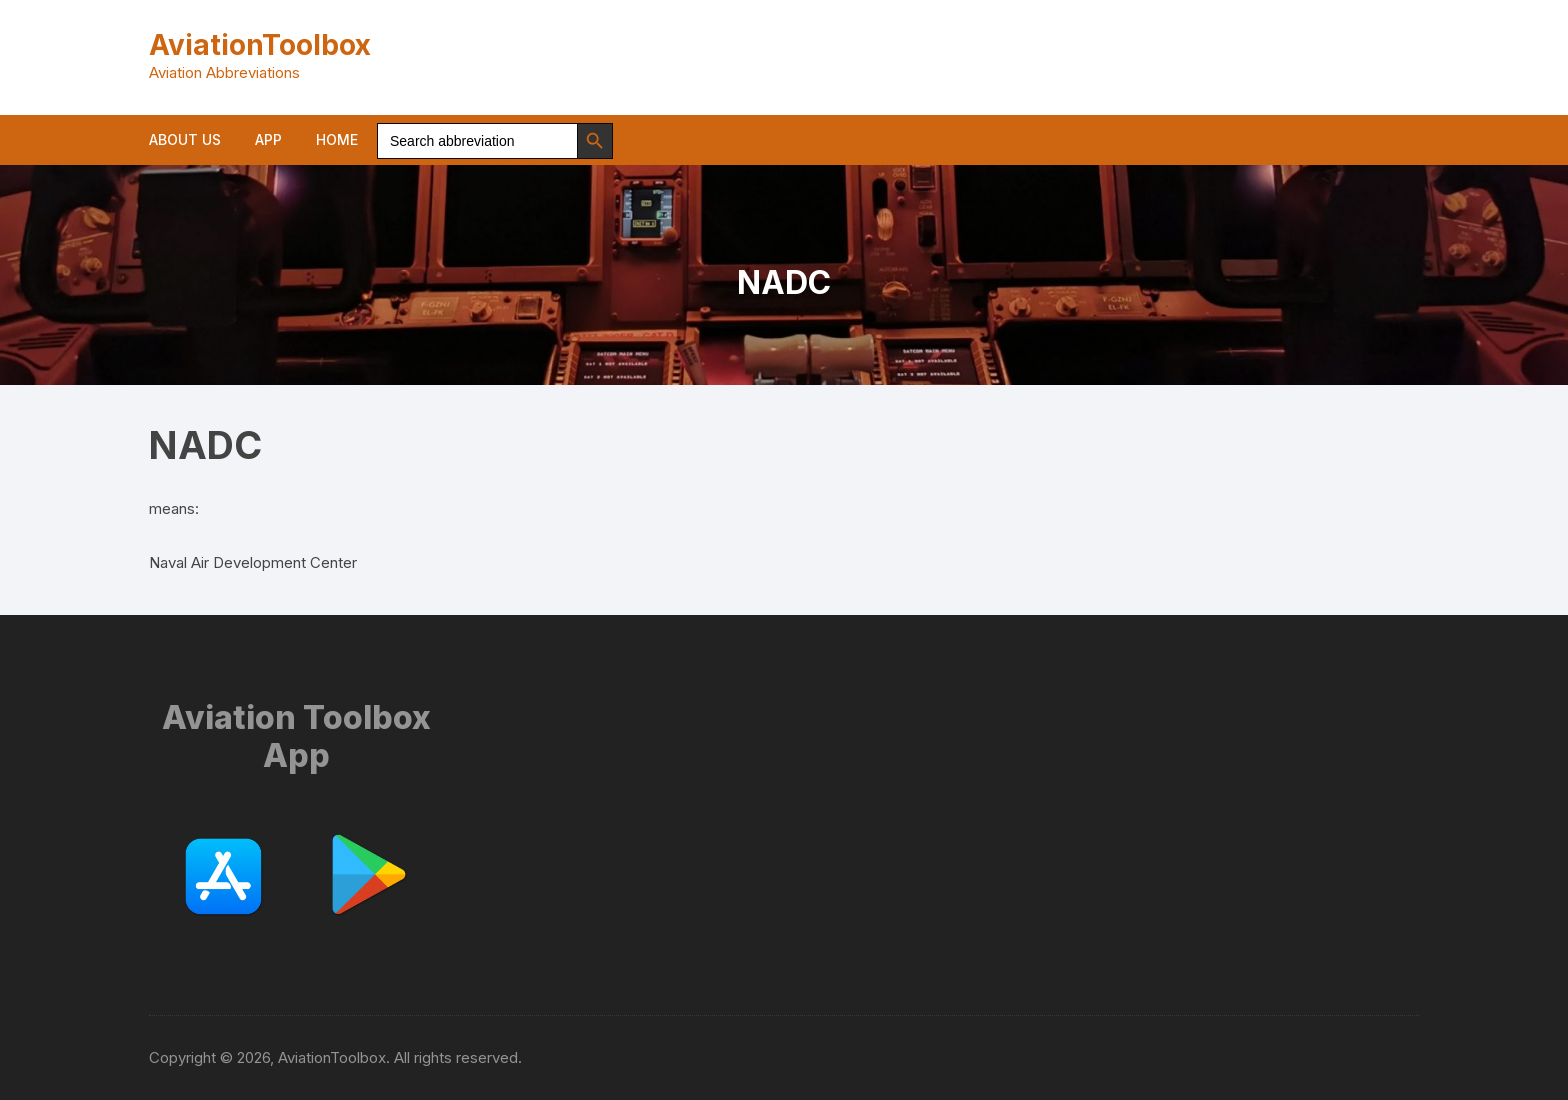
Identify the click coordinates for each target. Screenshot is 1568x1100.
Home (337, 139)
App (268, 139)
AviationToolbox (260, 45)
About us (185, 139)
